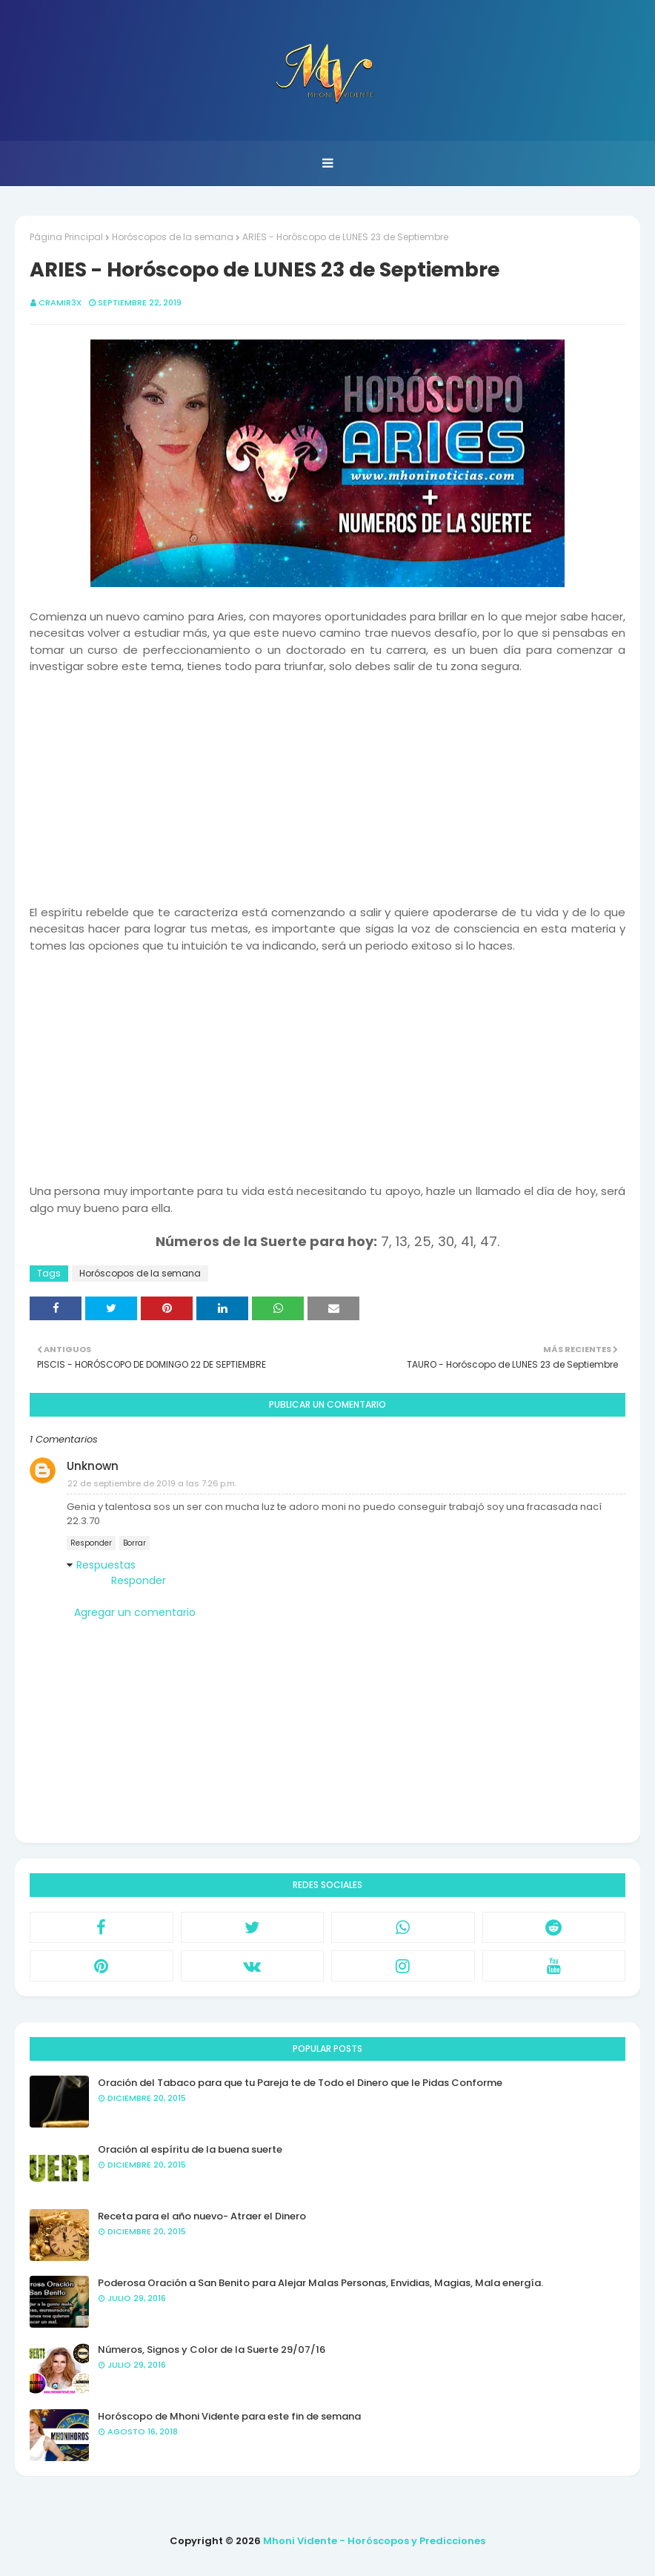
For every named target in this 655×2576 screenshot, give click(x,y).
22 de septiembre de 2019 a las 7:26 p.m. (151, 1483)
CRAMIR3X (60, 302)
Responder (91, 1543)
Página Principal (66, 237)
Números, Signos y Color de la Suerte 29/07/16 (211, 2349)
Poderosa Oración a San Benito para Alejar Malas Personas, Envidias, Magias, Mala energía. (320, 2283)
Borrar (134, 1543)
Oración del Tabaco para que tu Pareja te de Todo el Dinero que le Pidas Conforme (300, 2083)
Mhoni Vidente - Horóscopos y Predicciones (374, 2541)
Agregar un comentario (135, 1612)
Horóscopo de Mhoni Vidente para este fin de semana (229, 2416)
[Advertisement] (327, 779)
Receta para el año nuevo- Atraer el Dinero (202, 2216)
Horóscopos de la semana (172, 237)
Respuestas (106, 1564)
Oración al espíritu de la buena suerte (190, 2149)
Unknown (93, 1466)
